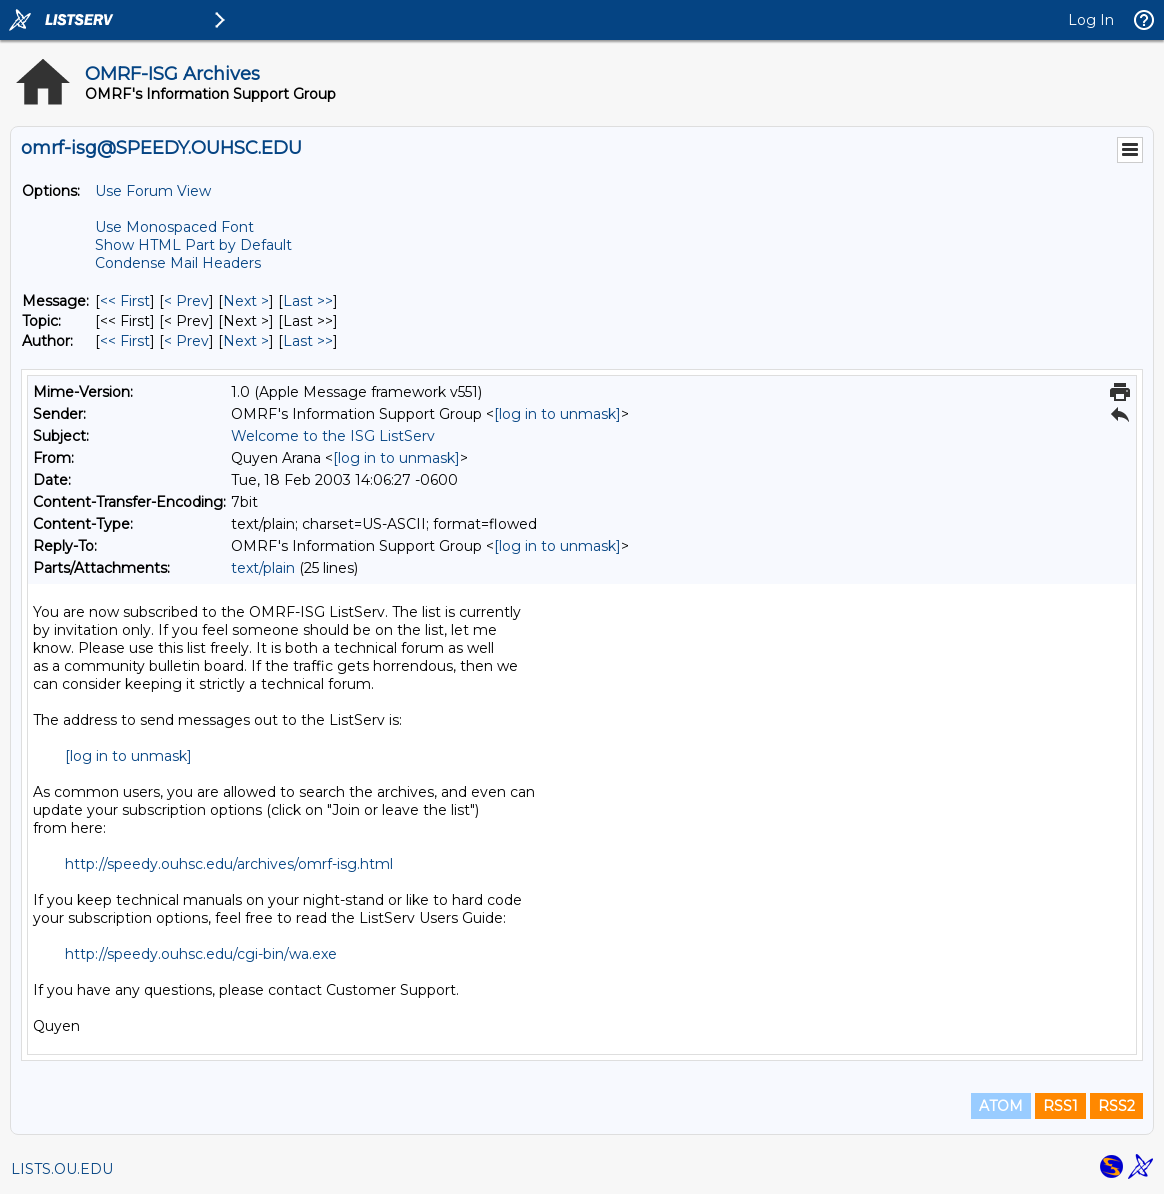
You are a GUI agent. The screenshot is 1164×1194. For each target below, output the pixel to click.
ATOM (1001, 1106)
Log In (1091, 20)
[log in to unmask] (557, 414)
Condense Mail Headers (178, 263)
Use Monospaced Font (174, 227)
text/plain (263, 568)
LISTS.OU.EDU (62, 1169)
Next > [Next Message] (246, 301)
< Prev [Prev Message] (186, 301)
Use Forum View (153, 191)
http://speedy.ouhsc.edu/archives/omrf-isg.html (229, 864)
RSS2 (1116, 1106)
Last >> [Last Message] (308, 301)
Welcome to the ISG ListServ (333, 436)
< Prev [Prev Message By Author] (186, 341)
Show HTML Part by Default (193, 245)
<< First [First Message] (125, 301)
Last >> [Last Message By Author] (308, 341)
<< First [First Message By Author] (125, 341)
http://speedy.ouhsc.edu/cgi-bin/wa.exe (201, 954)
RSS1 (1060, 1106)
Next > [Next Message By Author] (246, 341)
